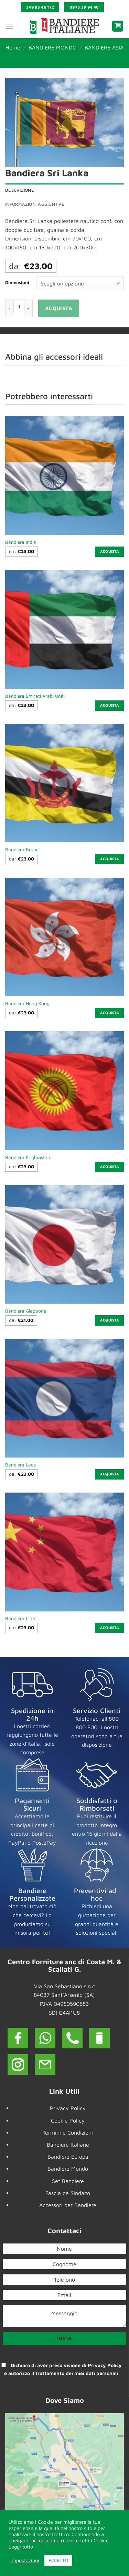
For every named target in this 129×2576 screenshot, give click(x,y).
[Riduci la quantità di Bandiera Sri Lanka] (9, 308)
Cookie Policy (68, 2120)
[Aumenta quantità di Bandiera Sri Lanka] (28, 308)
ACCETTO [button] (58, 2560)
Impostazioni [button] (24, 2560)
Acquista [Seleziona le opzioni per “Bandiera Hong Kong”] (109, 1013)
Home (13, 47)
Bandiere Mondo (67, 2169)
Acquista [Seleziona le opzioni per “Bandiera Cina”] (109, 1628)
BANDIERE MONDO (53, 47)
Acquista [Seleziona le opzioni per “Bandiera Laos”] (109, 1474)
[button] (9, 26)
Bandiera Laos (20, 1464)
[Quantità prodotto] (18, 306)
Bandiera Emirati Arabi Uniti (35, 696)
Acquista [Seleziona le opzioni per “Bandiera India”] (109, 551)
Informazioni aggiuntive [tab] (34, 204)
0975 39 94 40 (84, 7)
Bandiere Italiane (68, 2144)
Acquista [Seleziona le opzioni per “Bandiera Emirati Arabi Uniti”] (109, 705)
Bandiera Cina (20, 1618)
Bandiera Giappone (25, 1311)
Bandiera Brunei (22, 849)
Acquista (59, 308)
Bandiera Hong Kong (27, 1003)
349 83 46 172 (40, 7)
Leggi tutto (21, 2547)
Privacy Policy (68, 2108)
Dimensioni (17, 282)
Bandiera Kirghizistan (27, 1157)
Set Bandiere (68, 2181)
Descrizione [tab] (19, 190)
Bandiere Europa (67, 2156)
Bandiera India (20, 542)
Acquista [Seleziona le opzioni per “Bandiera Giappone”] (109, 1320)
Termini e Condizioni (68, 2132)
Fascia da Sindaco (67, 2193)
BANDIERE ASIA (104, 47)
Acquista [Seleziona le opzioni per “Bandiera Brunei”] (109, 859)
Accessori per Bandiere (67, 2205)
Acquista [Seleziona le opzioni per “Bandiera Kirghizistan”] (109, 1167)
